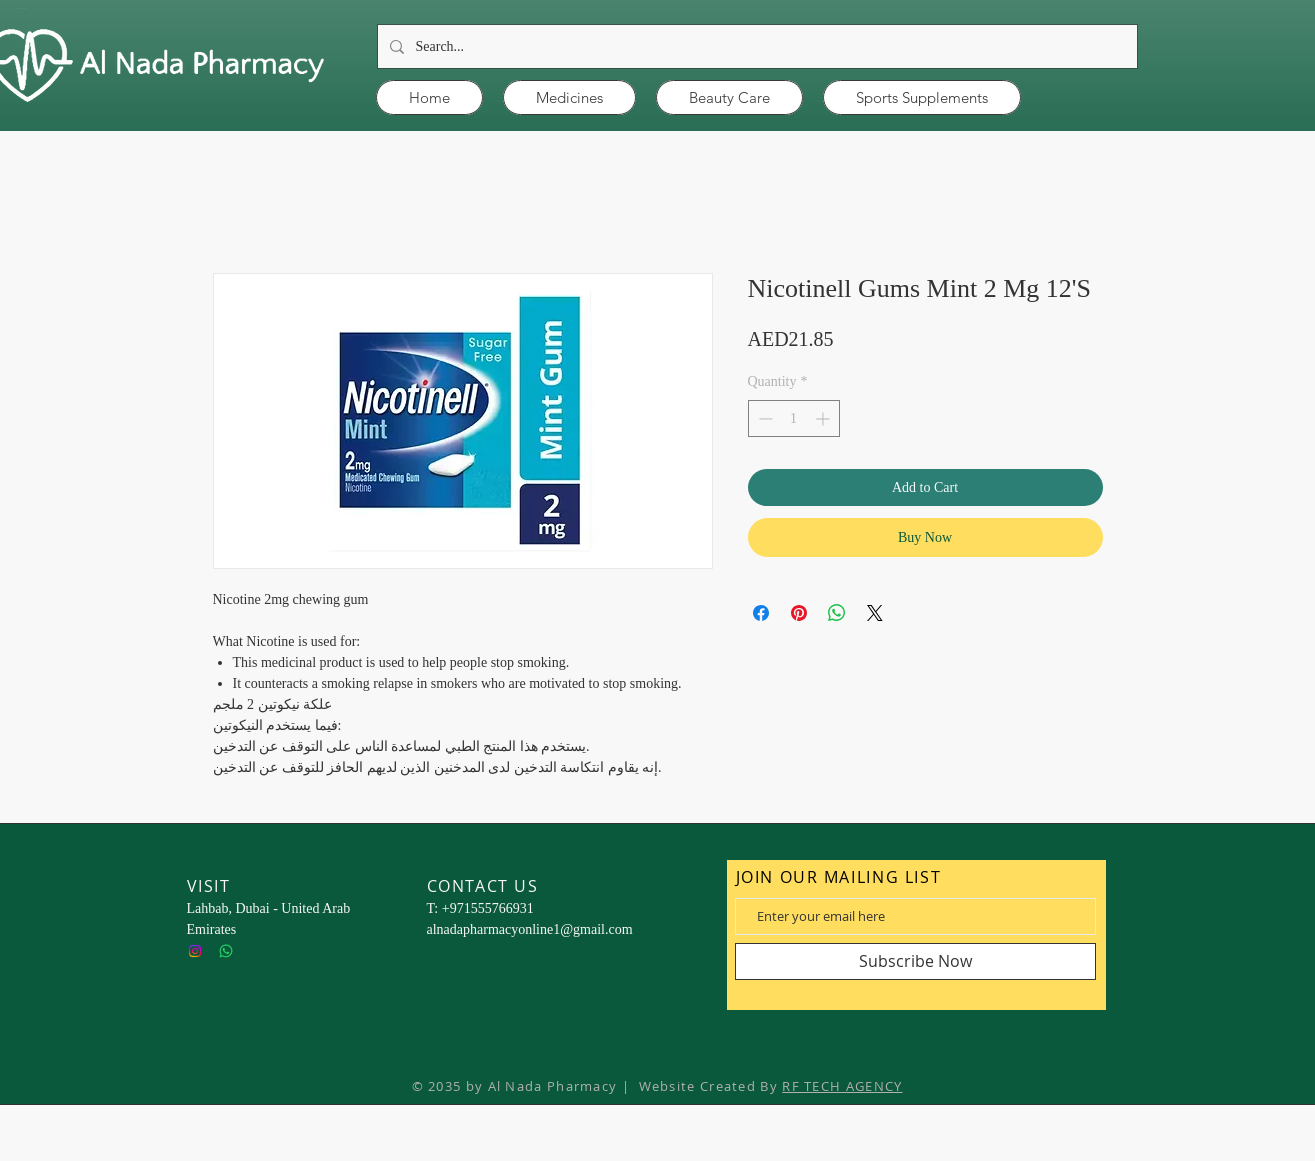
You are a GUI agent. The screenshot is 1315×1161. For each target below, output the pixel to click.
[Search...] (755, 46)
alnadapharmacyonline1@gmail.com (530, 929)
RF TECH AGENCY (842, 1086)
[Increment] (824, 418)
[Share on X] (875, 613)
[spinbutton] (794, 418)
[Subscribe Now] (915, 961)
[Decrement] (763, 418)
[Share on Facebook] (761, 613)
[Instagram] (195, 951)
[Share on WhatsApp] (837, 613)
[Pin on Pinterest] (799, 613)
